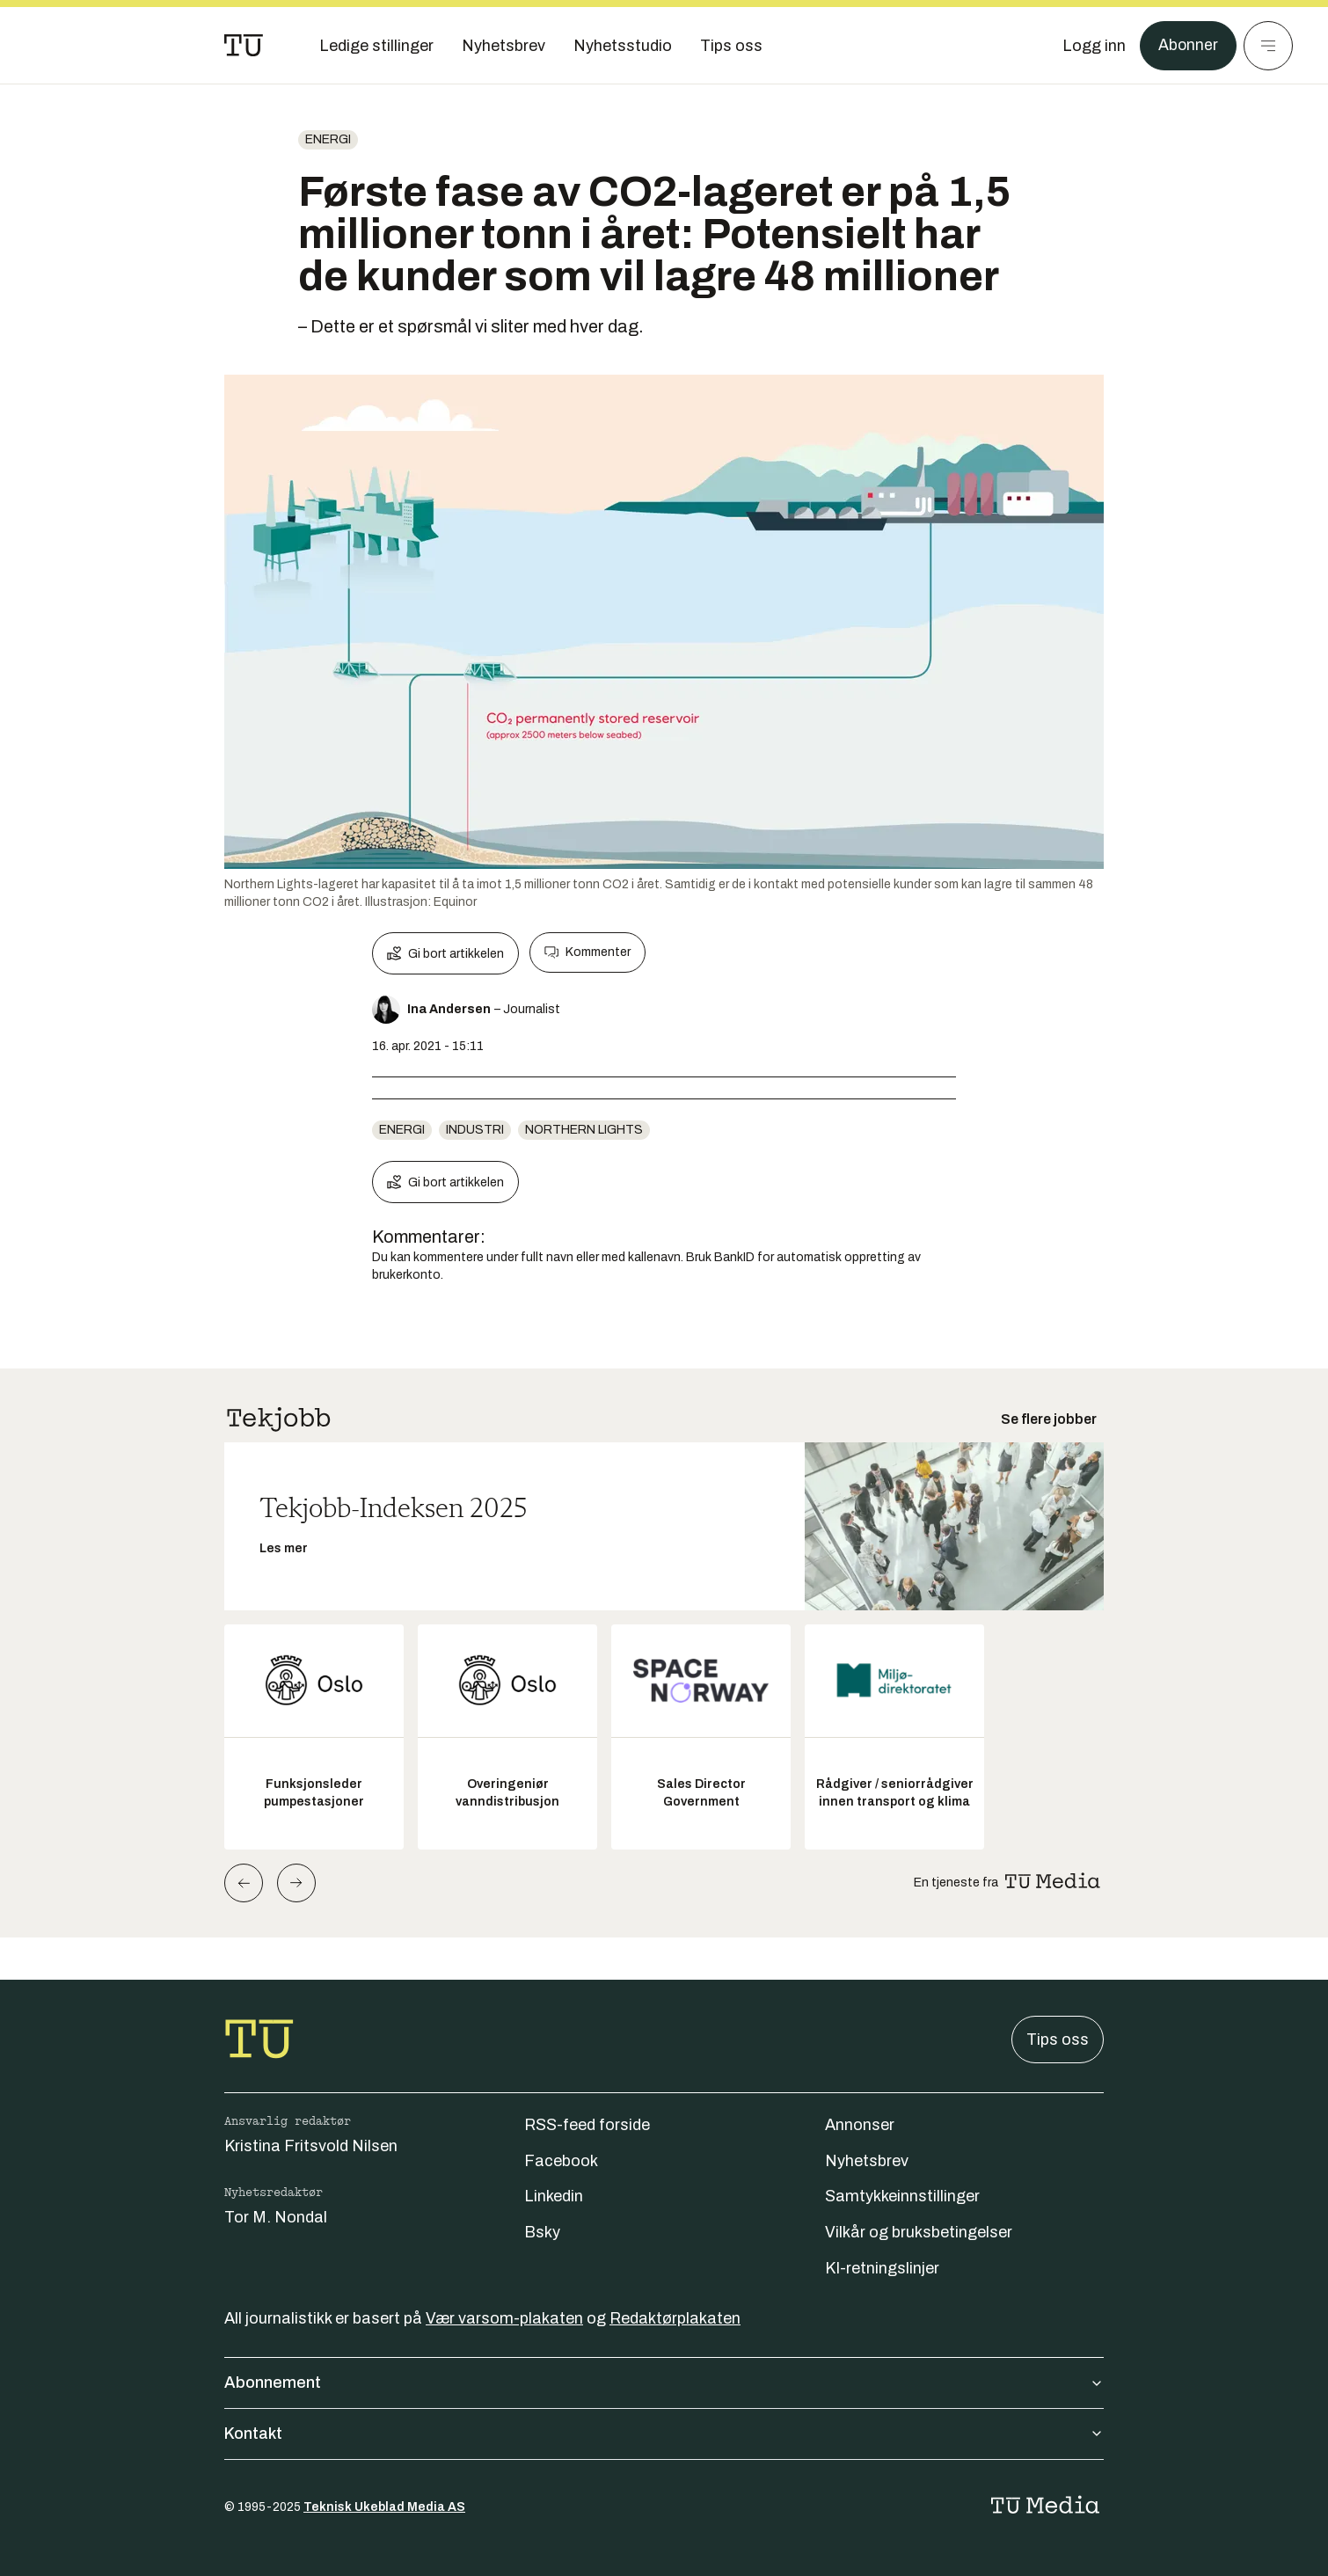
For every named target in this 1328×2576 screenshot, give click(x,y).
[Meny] (1268, 45)
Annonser (859, 2125)
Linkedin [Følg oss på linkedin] (553, 2196)
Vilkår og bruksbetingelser (918, 2232)
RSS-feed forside (587, 2125)
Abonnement (664, 2382)
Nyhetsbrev (866, 2161)
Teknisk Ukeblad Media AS (384, 2507)
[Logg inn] (1093, 45)
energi (328, 139)
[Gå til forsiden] (243, 46)
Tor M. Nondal (275, 2217)
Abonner (1187, 46)
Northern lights (584, 1129)
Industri (475, 1129)
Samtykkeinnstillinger (902, 2196)
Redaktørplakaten (675, 2318)
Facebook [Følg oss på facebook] (561, 2161)
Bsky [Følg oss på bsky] (542, 2232)
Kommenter (587, 952)
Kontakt (664, 2433)
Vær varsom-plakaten (504, 2318)
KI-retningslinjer (882, 2268)
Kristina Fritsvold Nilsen (311, 2146)
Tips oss (1057, 2039)
